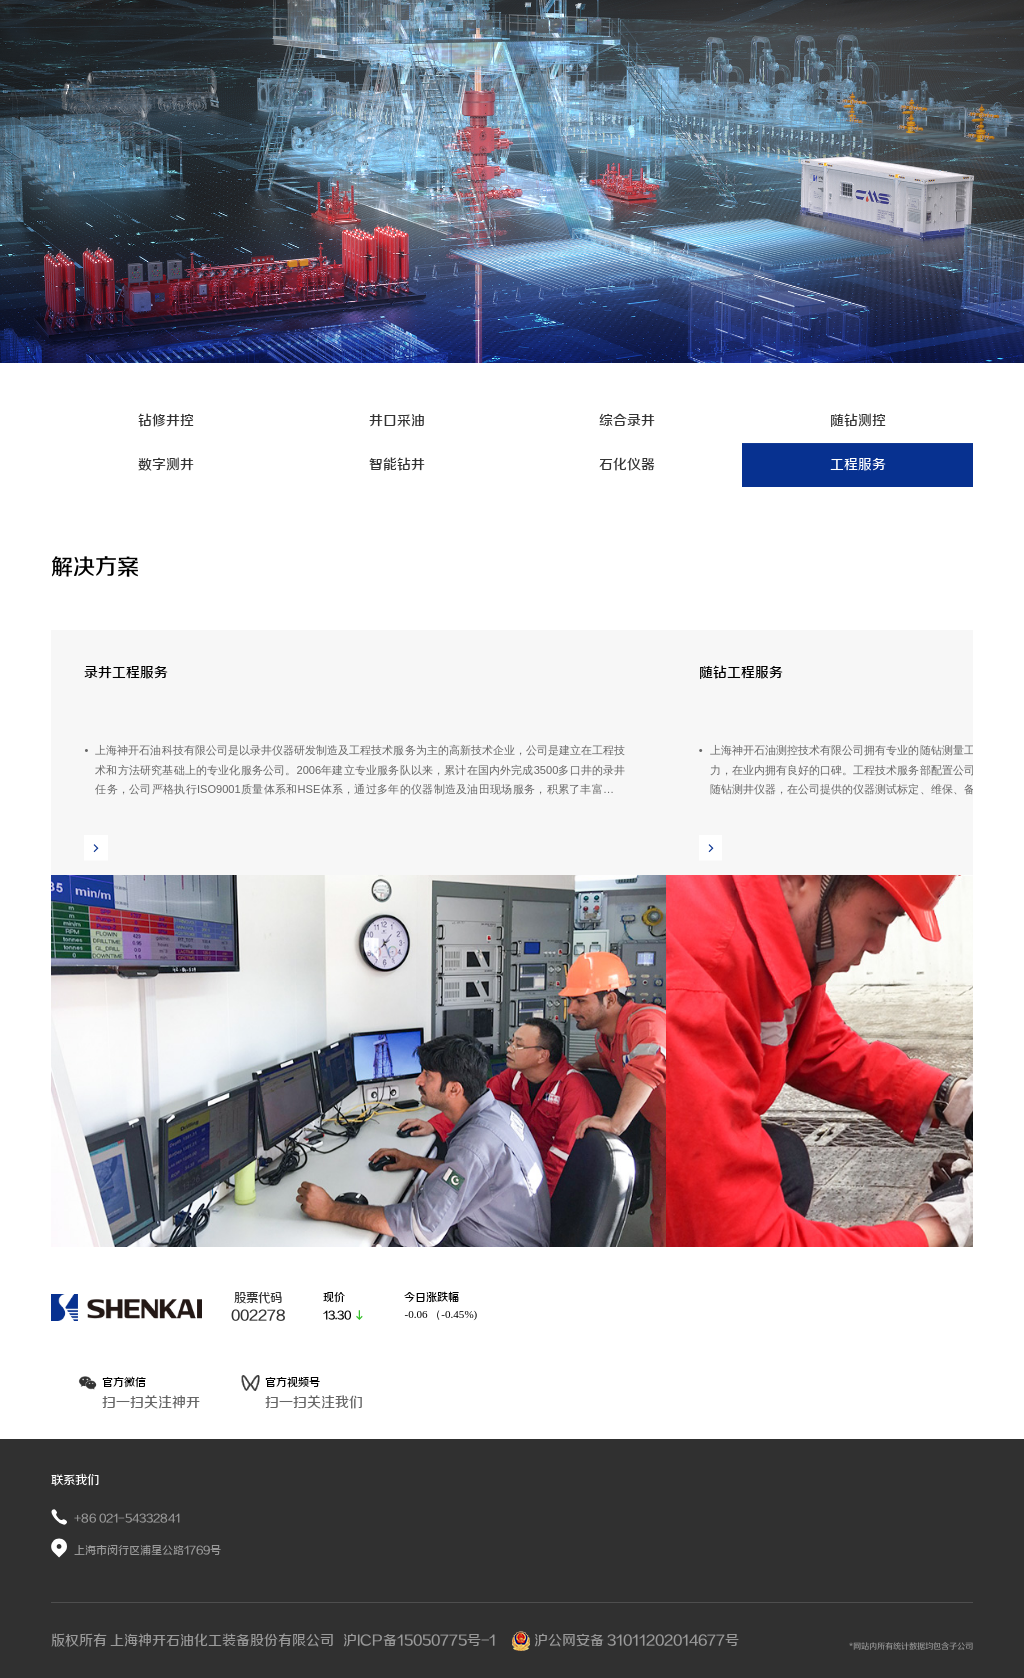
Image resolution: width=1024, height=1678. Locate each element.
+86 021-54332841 (127, 1518)
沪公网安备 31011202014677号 (625, 1640)
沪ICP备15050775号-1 (421, 1640)
